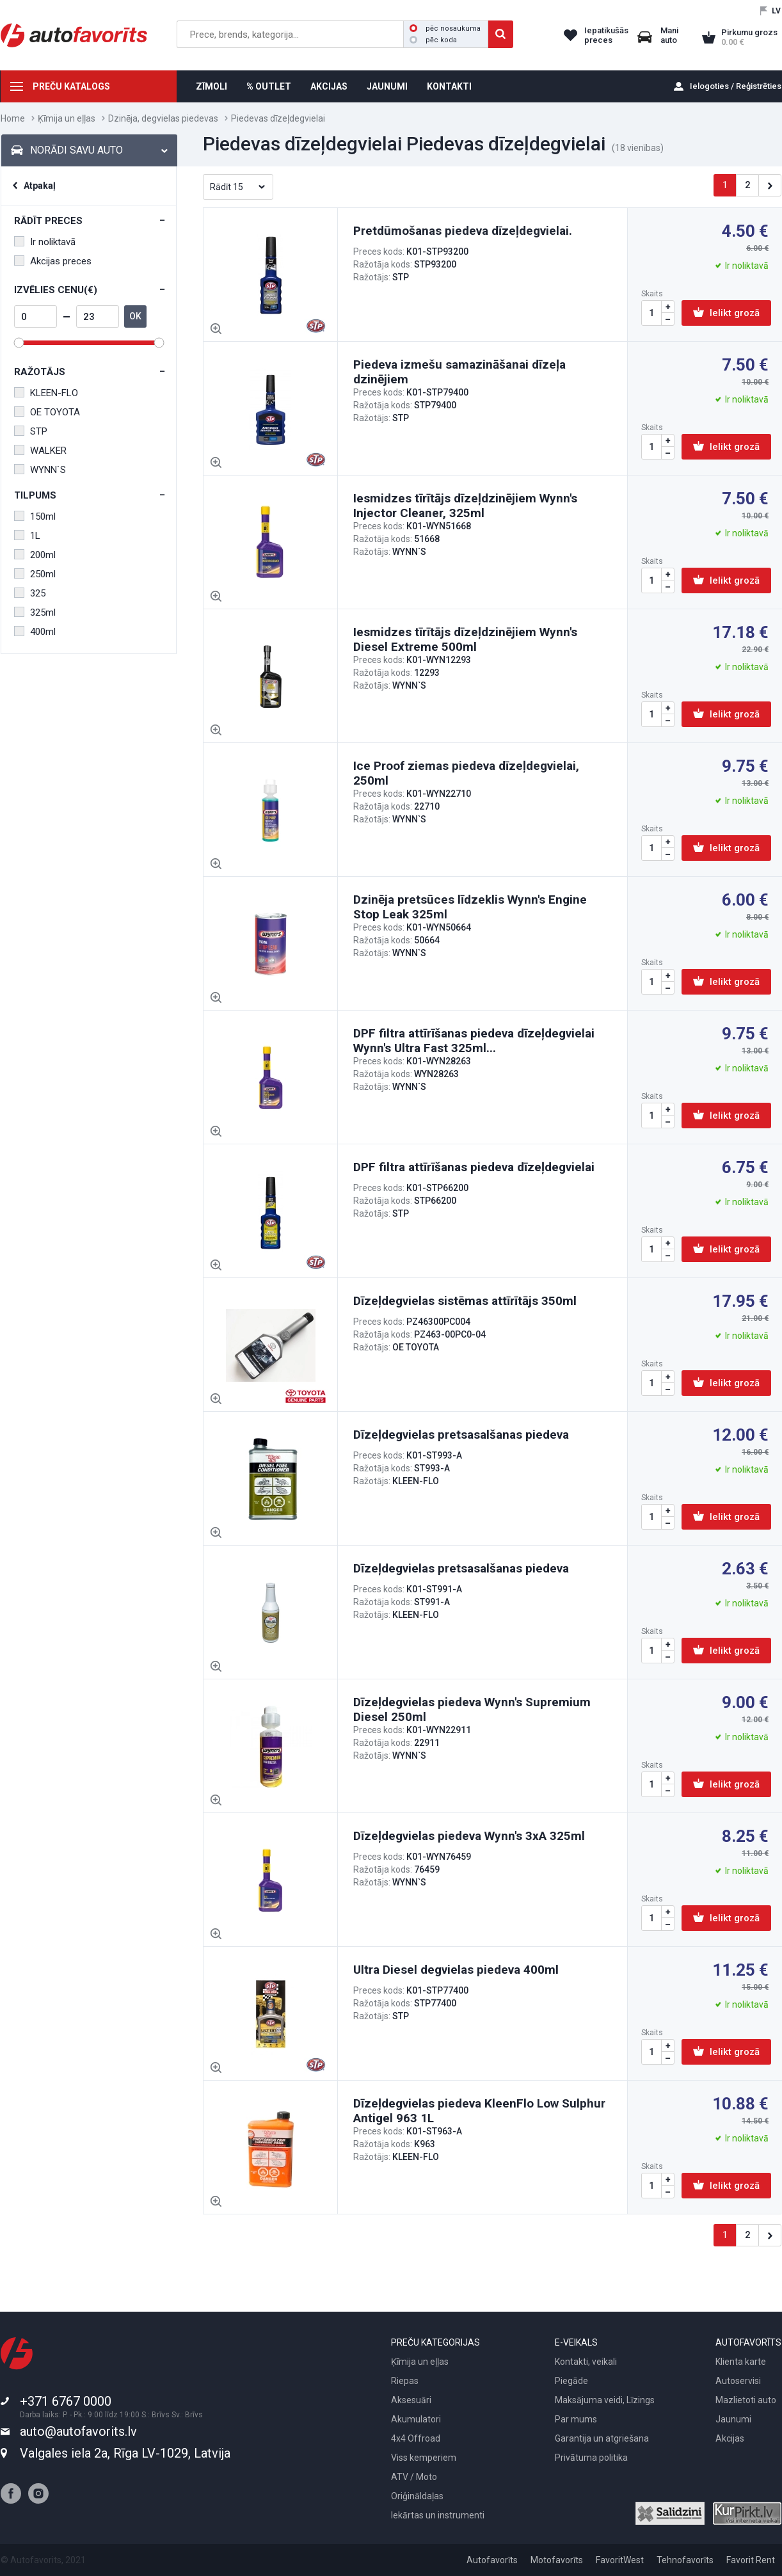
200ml (35, 555)
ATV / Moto (414, 2477)
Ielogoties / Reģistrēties (735, 86)
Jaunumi (733, 2419)
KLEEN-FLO (46, 393)
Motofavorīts (557, 2560)
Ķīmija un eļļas (66, 118)
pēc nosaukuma (445, 28)
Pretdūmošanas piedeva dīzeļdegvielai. (462, 230)
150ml (35, 516)
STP (30, 431)
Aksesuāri (411, 2400)
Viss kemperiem (423, 2457)
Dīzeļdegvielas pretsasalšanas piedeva (461, 1434)
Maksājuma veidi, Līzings (605, 2400)
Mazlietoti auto (745, 2400)
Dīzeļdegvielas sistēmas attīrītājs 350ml (465, 1300)
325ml (35, 612)
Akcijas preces (53, 261)
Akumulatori (416, 2419)
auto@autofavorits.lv (78, 2431)
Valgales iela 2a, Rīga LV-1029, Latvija (125, 2453)
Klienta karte (740, 2361)
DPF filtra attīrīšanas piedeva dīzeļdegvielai (473, 1167)
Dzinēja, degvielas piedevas (163, 118)
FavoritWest (620, 2560)
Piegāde (571, 2381)
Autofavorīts (492, 2560)
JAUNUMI (387, 86)
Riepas (405, 2381)
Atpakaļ (40, 185)
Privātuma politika (591, 2457)
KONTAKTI (449, 86)
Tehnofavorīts (685, 2560)
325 (29, 593)
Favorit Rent (750, 2560)
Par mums (576, 2419)
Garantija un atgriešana (602, 2438)
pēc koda (433, 40)
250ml (35, 574)
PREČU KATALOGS (71, 86)
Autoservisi (738, 2381)
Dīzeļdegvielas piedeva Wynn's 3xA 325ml (469, 1835)
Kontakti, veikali (586, 2361)
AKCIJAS (328, 86)
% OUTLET (268, 86)
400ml (35, 631)
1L (27, 535)
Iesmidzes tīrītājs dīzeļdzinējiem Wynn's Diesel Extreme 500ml (465, 639)
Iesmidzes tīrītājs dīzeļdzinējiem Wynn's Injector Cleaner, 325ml (465, 505)
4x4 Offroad (415, 2438)
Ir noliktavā (45, 242)
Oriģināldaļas (417, 2496)
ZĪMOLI (211, 86)
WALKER (40, 450)
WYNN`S (40, 470)
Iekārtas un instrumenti (437, 2515)
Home (13, 118)
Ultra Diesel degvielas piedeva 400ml (456, 1969)
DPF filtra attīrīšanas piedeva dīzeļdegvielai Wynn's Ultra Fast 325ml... (473, 1040)
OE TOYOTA (47, 412)
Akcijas (729, 2438)
